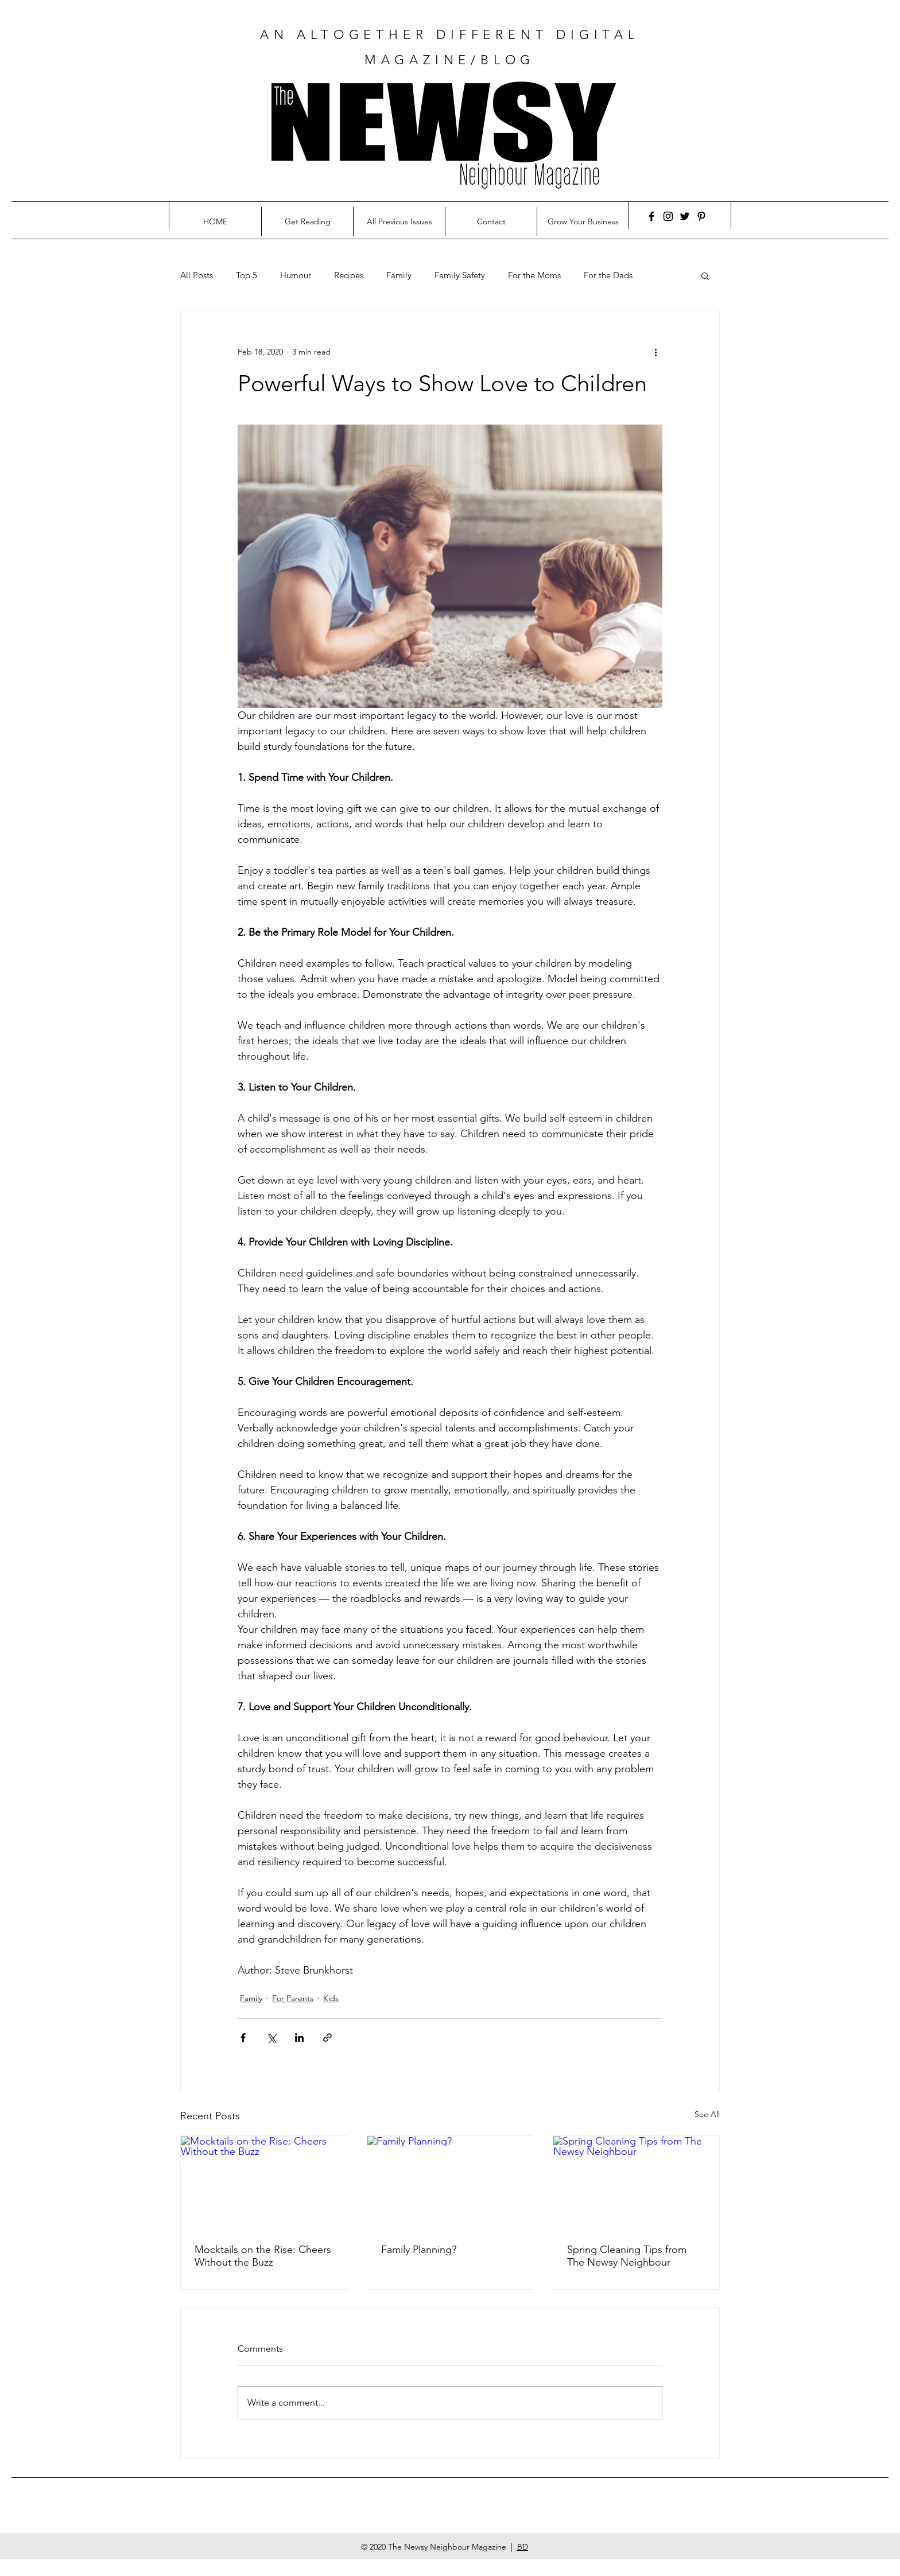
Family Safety (460, 275)
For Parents (292, 1998)
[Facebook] (651, 216)
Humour (295, 275)
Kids (331, 1998)
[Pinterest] (701, 216)
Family (399, 275)
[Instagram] (668, 216)
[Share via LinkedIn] (299, 2037)
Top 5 (246, 275)
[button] (705, 275)
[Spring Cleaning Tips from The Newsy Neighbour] (636, 2182)
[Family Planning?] (450, 2182)
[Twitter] (684, 216)
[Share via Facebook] (243, 2037)
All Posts (196, 275)
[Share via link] (327, 2037)
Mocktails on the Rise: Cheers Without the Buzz (263, 2255)
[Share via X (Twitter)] (271, 2037)
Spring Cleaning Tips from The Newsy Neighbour (626, 2255)
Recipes (348, 275)
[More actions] (655, 352)
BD (522, 2547)
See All (707, 2114)
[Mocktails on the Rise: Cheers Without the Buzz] (264, 2182)
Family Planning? (418, 2249)
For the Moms (534, 275)
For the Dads (608, 275)
